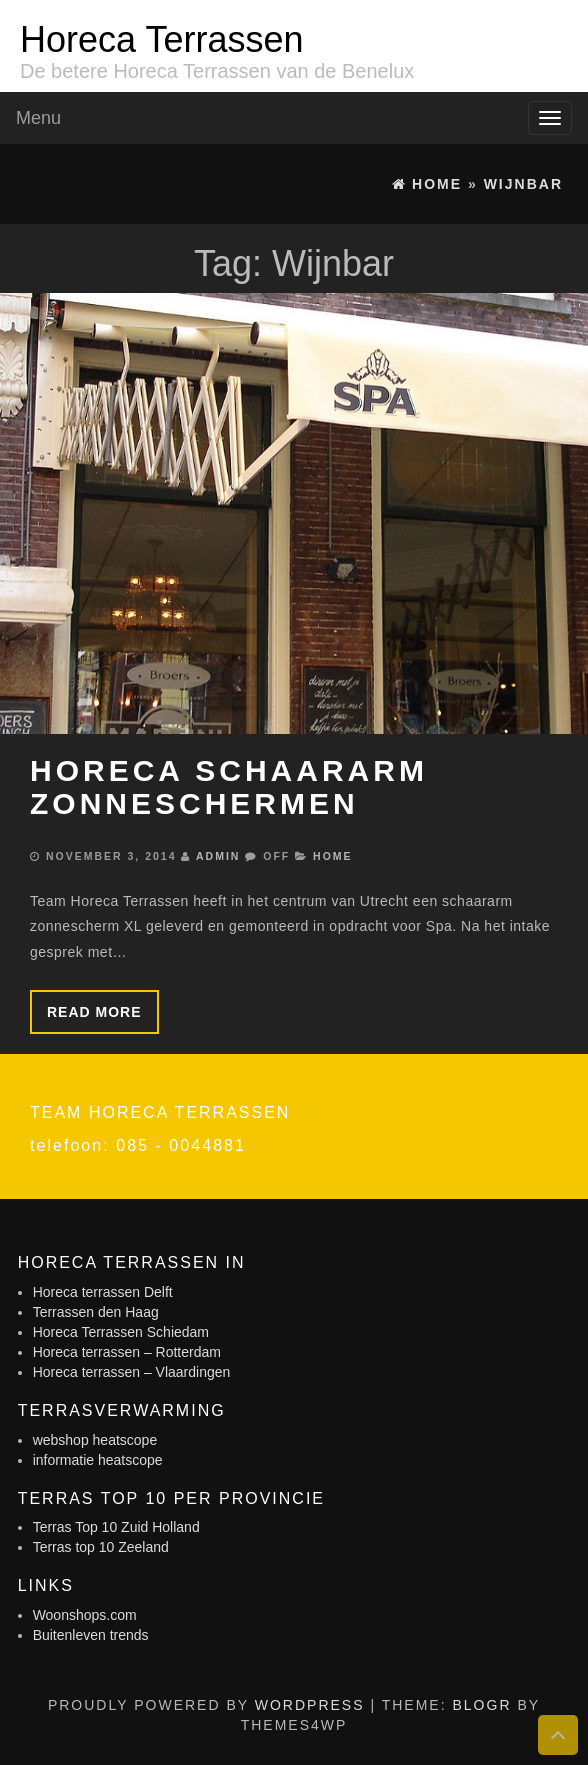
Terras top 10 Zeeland (101, 1547)
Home (333, 856)
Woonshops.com (85, 1615)
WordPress (310, 1705)
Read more (94, 1012)
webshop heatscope (95, 1440)
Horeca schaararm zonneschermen (229, 787)
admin (218, 856)
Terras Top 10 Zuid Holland (116, 1527)
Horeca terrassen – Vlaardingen (132, 1372)
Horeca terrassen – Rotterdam (127, 1352)
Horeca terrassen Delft (103, 1292)
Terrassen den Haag (96, 1312)
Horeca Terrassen (161, 39)
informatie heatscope (98, 1460)
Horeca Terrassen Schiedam (121, 1332)
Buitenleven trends (91, 1635)
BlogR (481, 1705)
